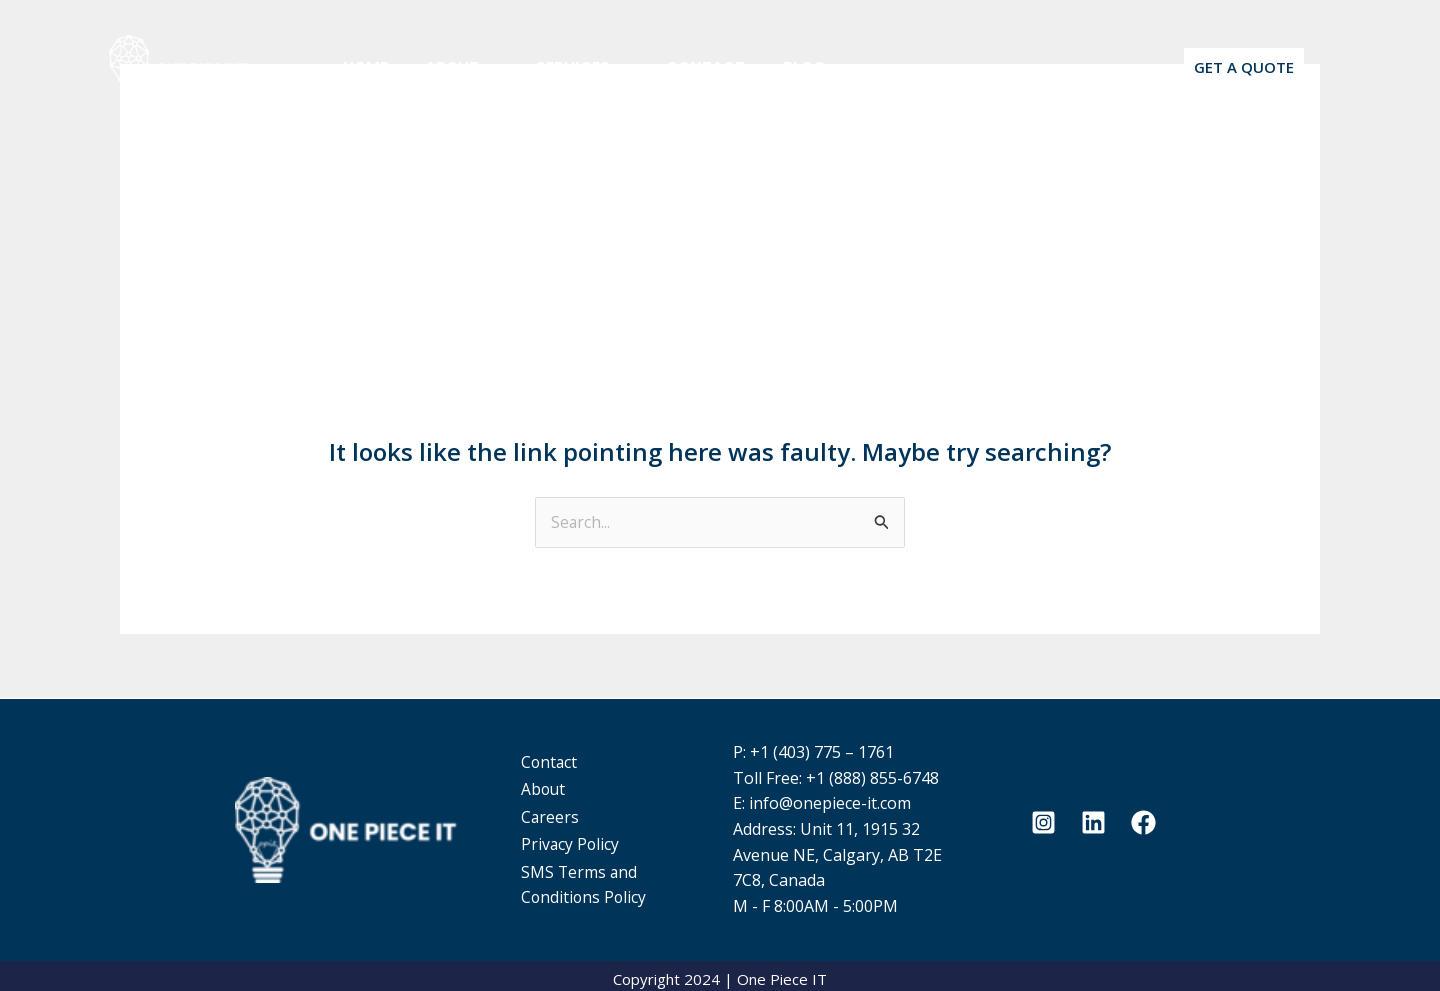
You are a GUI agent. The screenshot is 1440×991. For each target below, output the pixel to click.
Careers (563, 812)
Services (563, 67)
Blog (770, 67)
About (450, 67)
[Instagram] (1043, 818)
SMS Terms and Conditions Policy (598, 876)
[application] (477, 67)
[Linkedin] (1093, 818)
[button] (1244, 67)
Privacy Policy (584, 838)
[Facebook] (1143, 818)
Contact (679, 67)
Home (361, 67)
